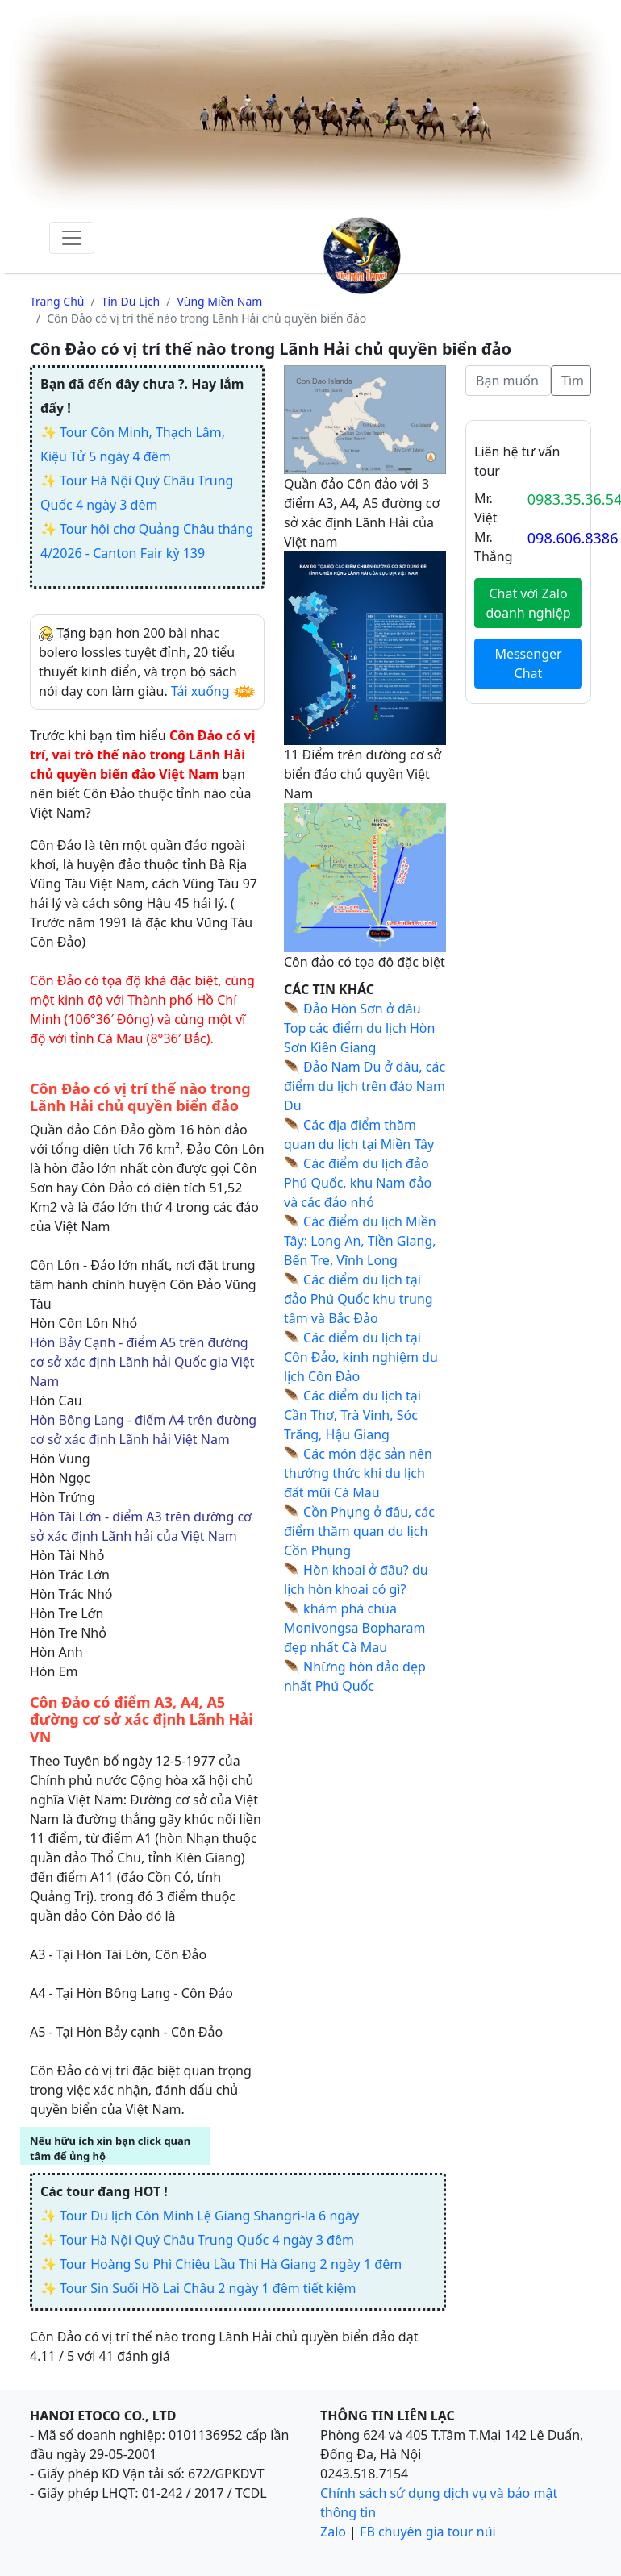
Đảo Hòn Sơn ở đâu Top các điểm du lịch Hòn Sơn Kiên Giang (359, 1028)
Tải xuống (200, 691)
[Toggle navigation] (71, 238)
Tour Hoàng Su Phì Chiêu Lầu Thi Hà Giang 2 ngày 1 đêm (231, 2264)
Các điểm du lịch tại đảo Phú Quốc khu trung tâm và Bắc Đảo (358, 1299)
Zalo (333, 2532)
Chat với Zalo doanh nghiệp (528, 603)
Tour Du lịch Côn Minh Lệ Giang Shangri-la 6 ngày (209, 2215)
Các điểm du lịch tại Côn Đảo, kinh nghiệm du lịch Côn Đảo (361, 1357)
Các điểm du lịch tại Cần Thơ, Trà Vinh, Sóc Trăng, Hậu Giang (352, 1415)
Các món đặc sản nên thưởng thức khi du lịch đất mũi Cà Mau (358, 1473)
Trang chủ (57, 301)
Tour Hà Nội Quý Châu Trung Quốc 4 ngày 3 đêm (207, 2240)
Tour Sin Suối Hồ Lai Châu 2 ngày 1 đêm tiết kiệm (208, 2288)
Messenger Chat (527, 663)
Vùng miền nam (219, 301)
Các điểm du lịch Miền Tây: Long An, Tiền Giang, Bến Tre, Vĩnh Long (360, 1241)
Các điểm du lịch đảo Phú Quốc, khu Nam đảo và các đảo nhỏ (357, 1183)
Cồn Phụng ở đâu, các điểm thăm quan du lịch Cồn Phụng (359, 1531)
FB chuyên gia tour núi (428, 2532)
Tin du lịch (131, 301)
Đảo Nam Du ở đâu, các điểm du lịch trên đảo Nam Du (364, 1086)
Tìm (572, 380)
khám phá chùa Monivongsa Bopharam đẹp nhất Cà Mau (355, 1628)
